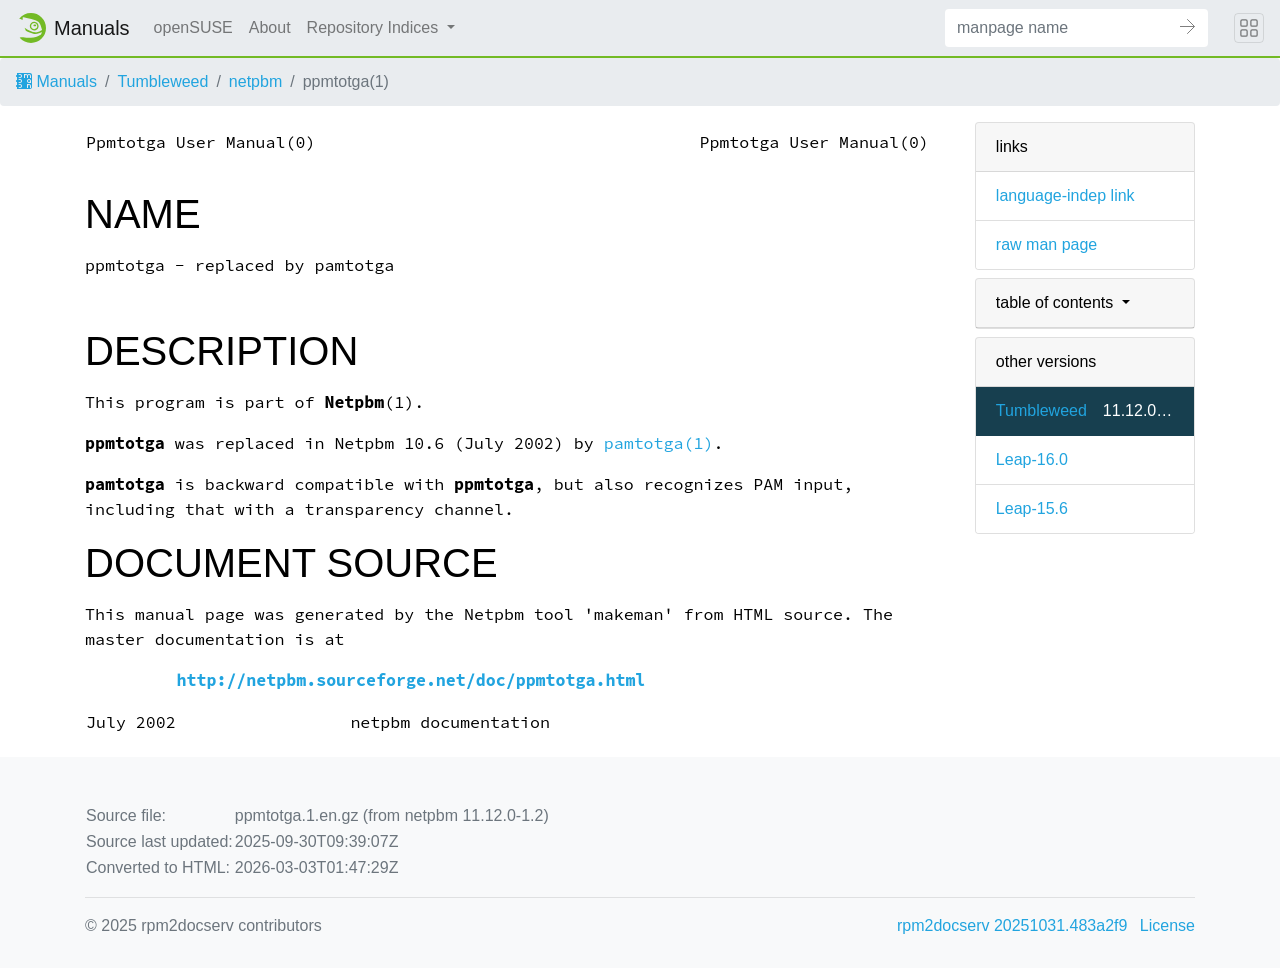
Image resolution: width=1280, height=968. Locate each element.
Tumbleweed (162, 81)
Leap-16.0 (1032, 459)
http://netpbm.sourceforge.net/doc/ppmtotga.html (411, 680)
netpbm (255, 81)
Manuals (56, 81)
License (1167, 925)
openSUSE (193, 27)
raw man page (1046, 244)
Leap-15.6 (1032, 508)
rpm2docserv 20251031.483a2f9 (1012, 925)
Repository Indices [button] (375, 27)
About (270, 27)
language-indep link (1065, 195)
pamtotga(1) (659, 443)
